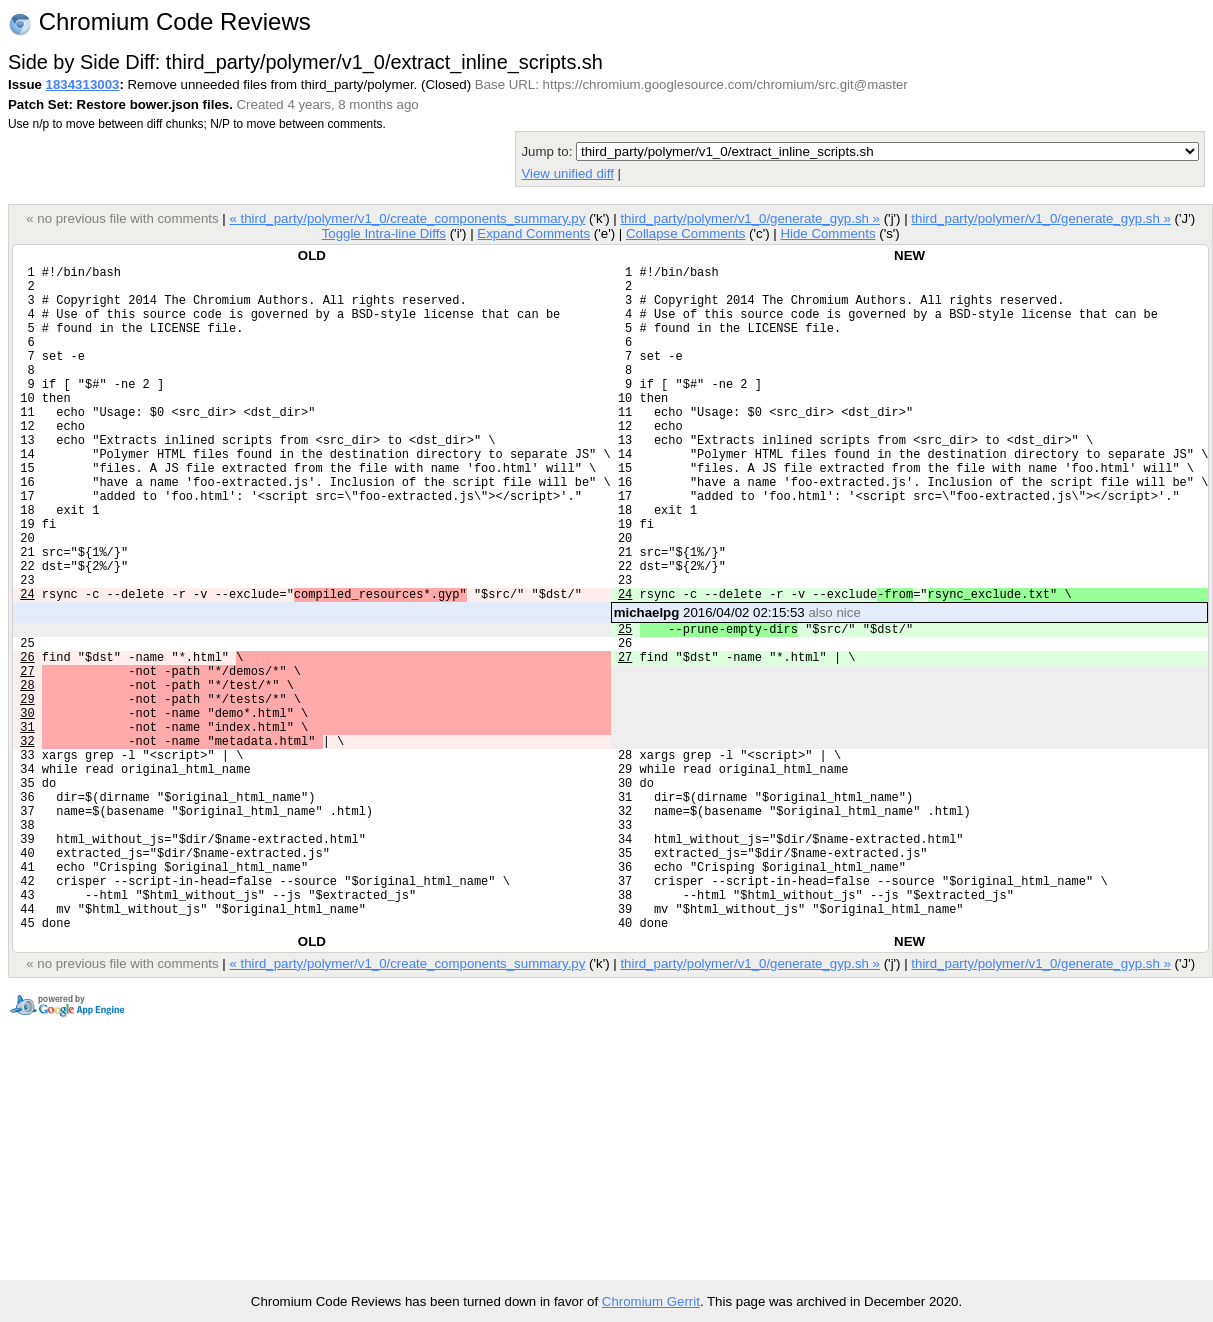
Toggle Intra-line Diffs (384, 233)
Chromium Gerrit (651, 1301)
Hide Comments (827, 233)
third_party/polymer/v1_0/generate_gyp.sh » (750, 218)
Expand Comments (533, 233)
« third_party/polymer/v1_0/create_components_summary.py (407, 218)
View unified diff (567, 173)
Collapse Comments (685, 233)
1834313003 (83, 84)
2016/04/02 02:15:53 (737, 684)
